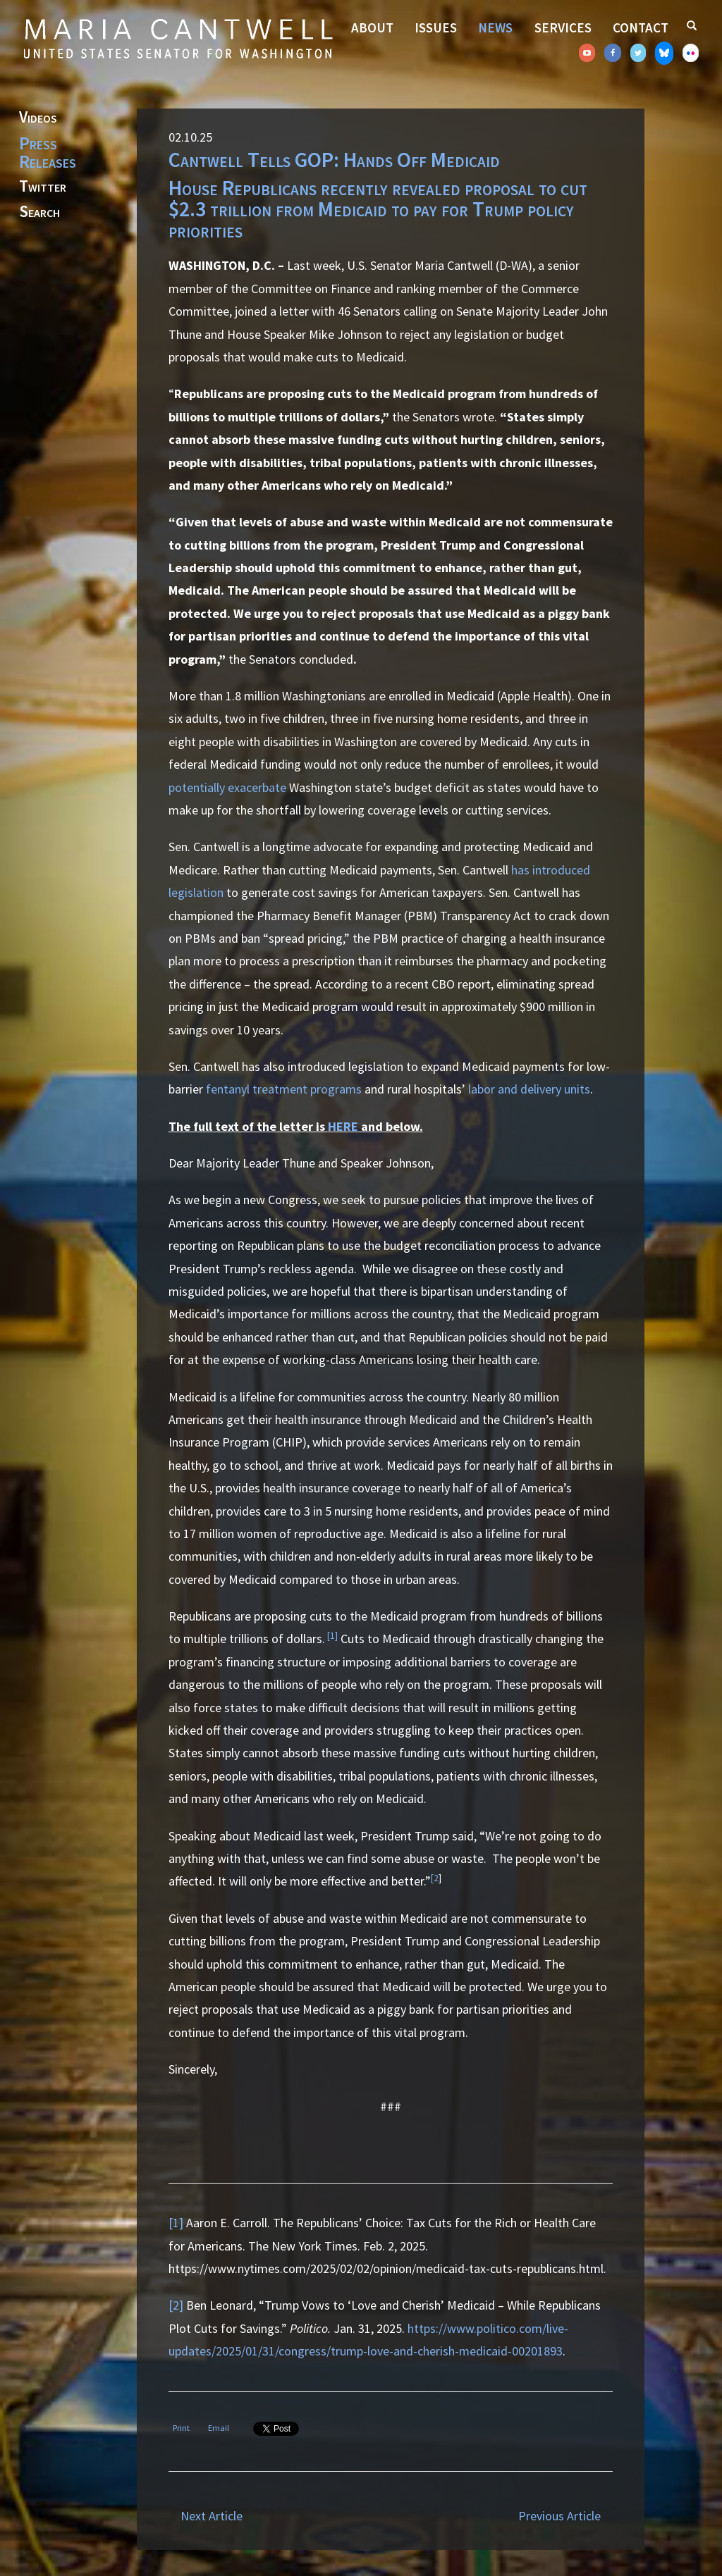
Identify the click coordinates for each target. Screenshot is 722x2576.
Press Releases (47, 152)
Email (218, 2427)
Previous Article (559, 2516)
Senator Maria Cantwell (177, 38)
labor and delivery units (529, 1089)
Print (181, 2427)
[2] (176, 2305)
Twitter (42, 187)
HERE (343, 1126)
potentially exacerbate (227, 787)
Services (563, 27)
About (372, 27)
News (495, 27)
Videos (38, 118)
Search (39, 212)
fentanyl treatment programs (284, 1089)
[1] (332, 1636)
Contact (640, 27)
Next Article (211, 2516)
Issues (436, 27)
